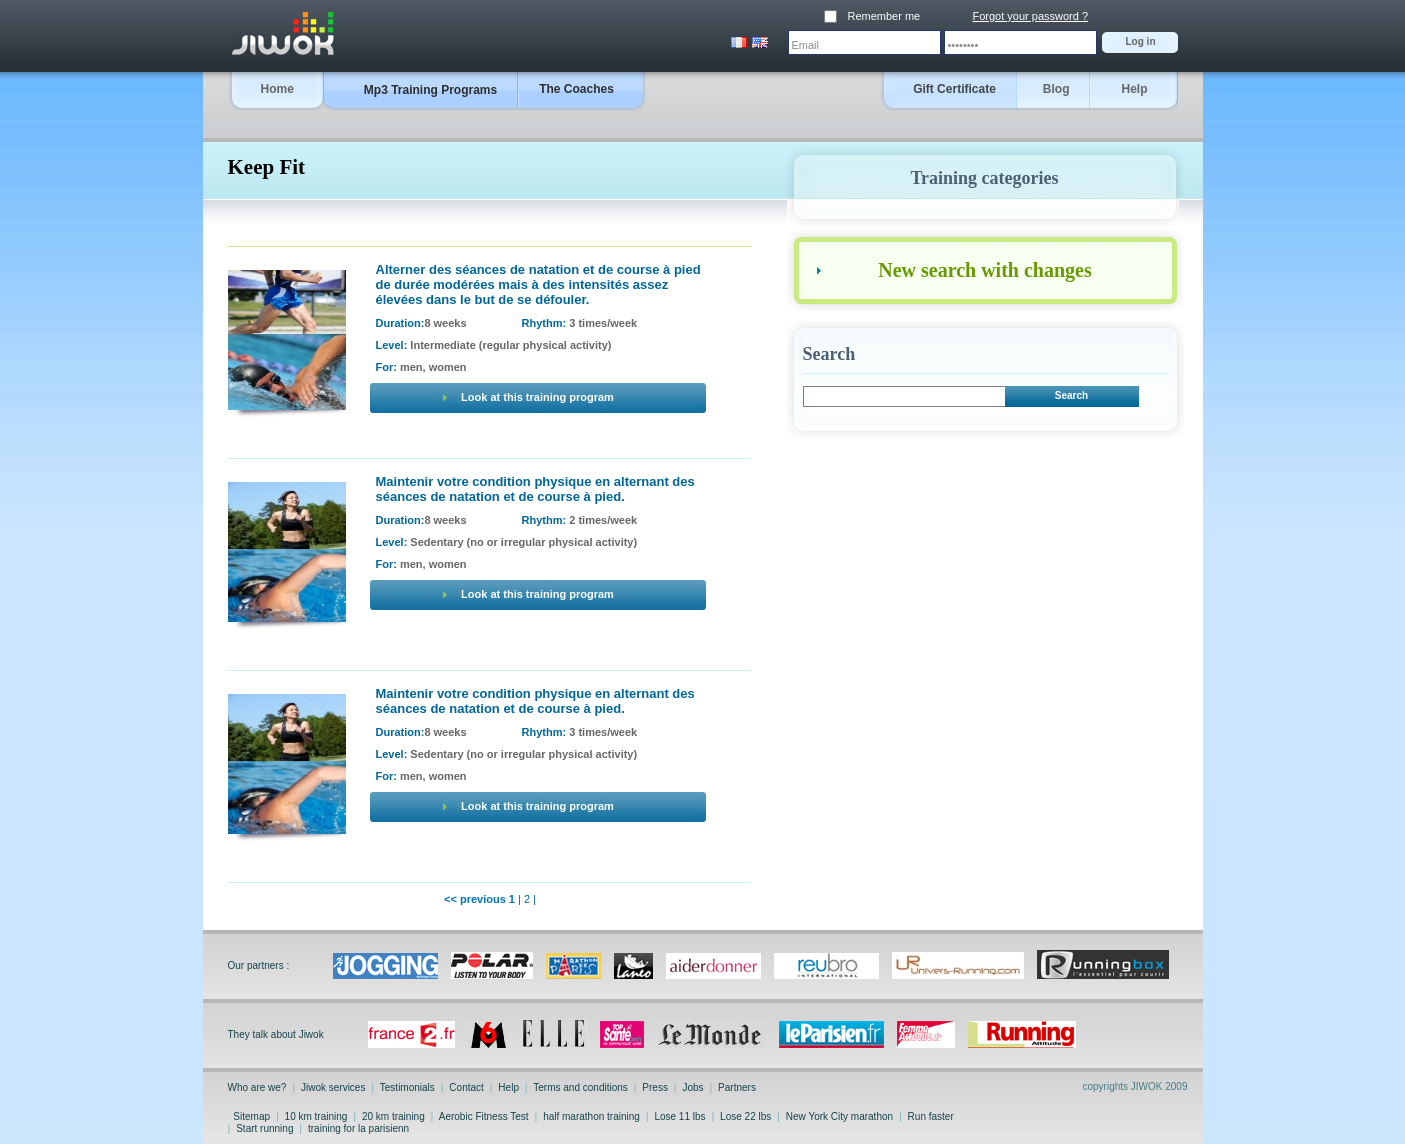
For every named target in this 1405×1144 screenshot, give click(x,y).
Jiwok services (333, 1087)
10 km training (316, 1116)
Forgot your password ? (1031, 16)
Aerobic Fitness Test (484, 1116)
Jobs (693, 1087)
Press (655, 1087)
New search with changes (985, 270)
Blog (1056, 89)
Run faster (931, 1116)
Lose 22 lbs (745, 1116)
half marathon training (591, 1116)
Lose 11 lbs (680, 1116)
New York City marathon (839, 1116)
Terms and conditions (581, 1087)
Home (277, 89)
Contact (467, 1087)
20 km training (393, 1116)
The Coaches (576, 89)
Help (1134, 89)
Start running (264, 1128)
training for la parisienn (358, 1128)
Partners (735, 1087)
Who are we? (259, 1087)
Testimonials (407, 1087)
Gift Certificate (954, 89)
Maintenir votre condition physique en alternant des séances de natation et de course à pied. (535, 489)
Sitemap (252, 1116)
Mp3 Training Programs (430, 90)
